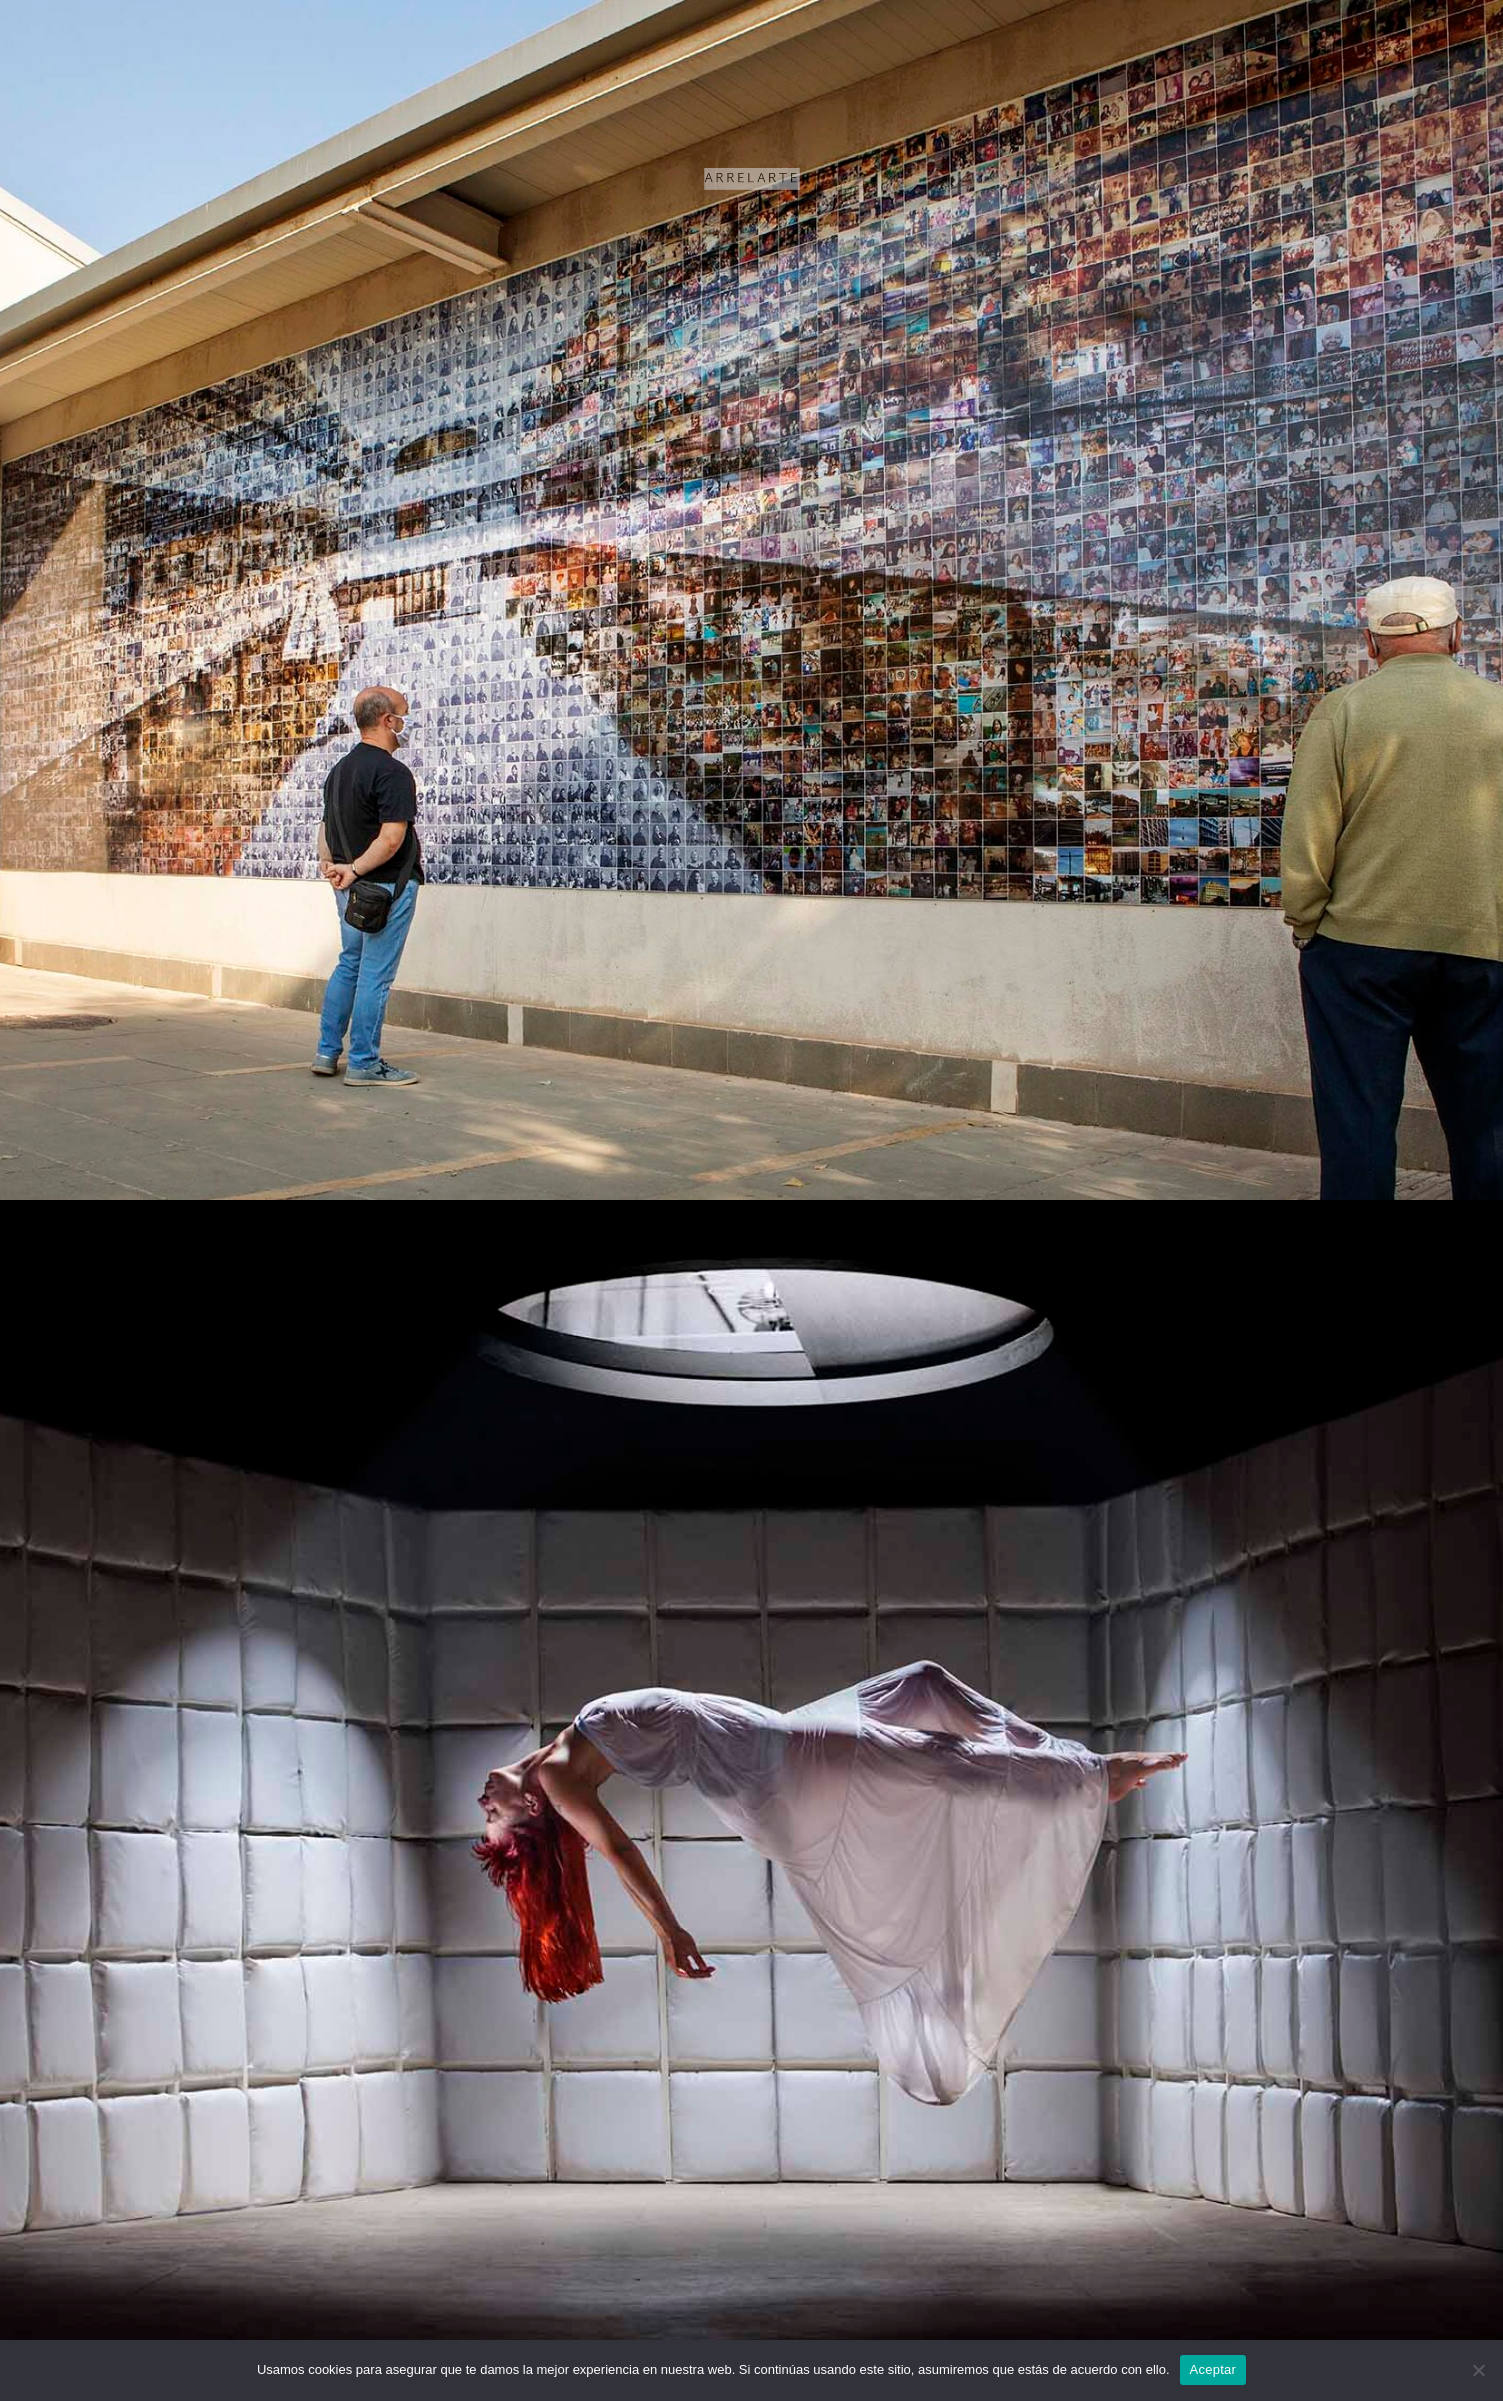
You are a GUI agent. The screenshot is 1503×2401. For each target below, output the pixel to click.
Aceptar (1213, 2369)
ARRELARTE (751, 171)
